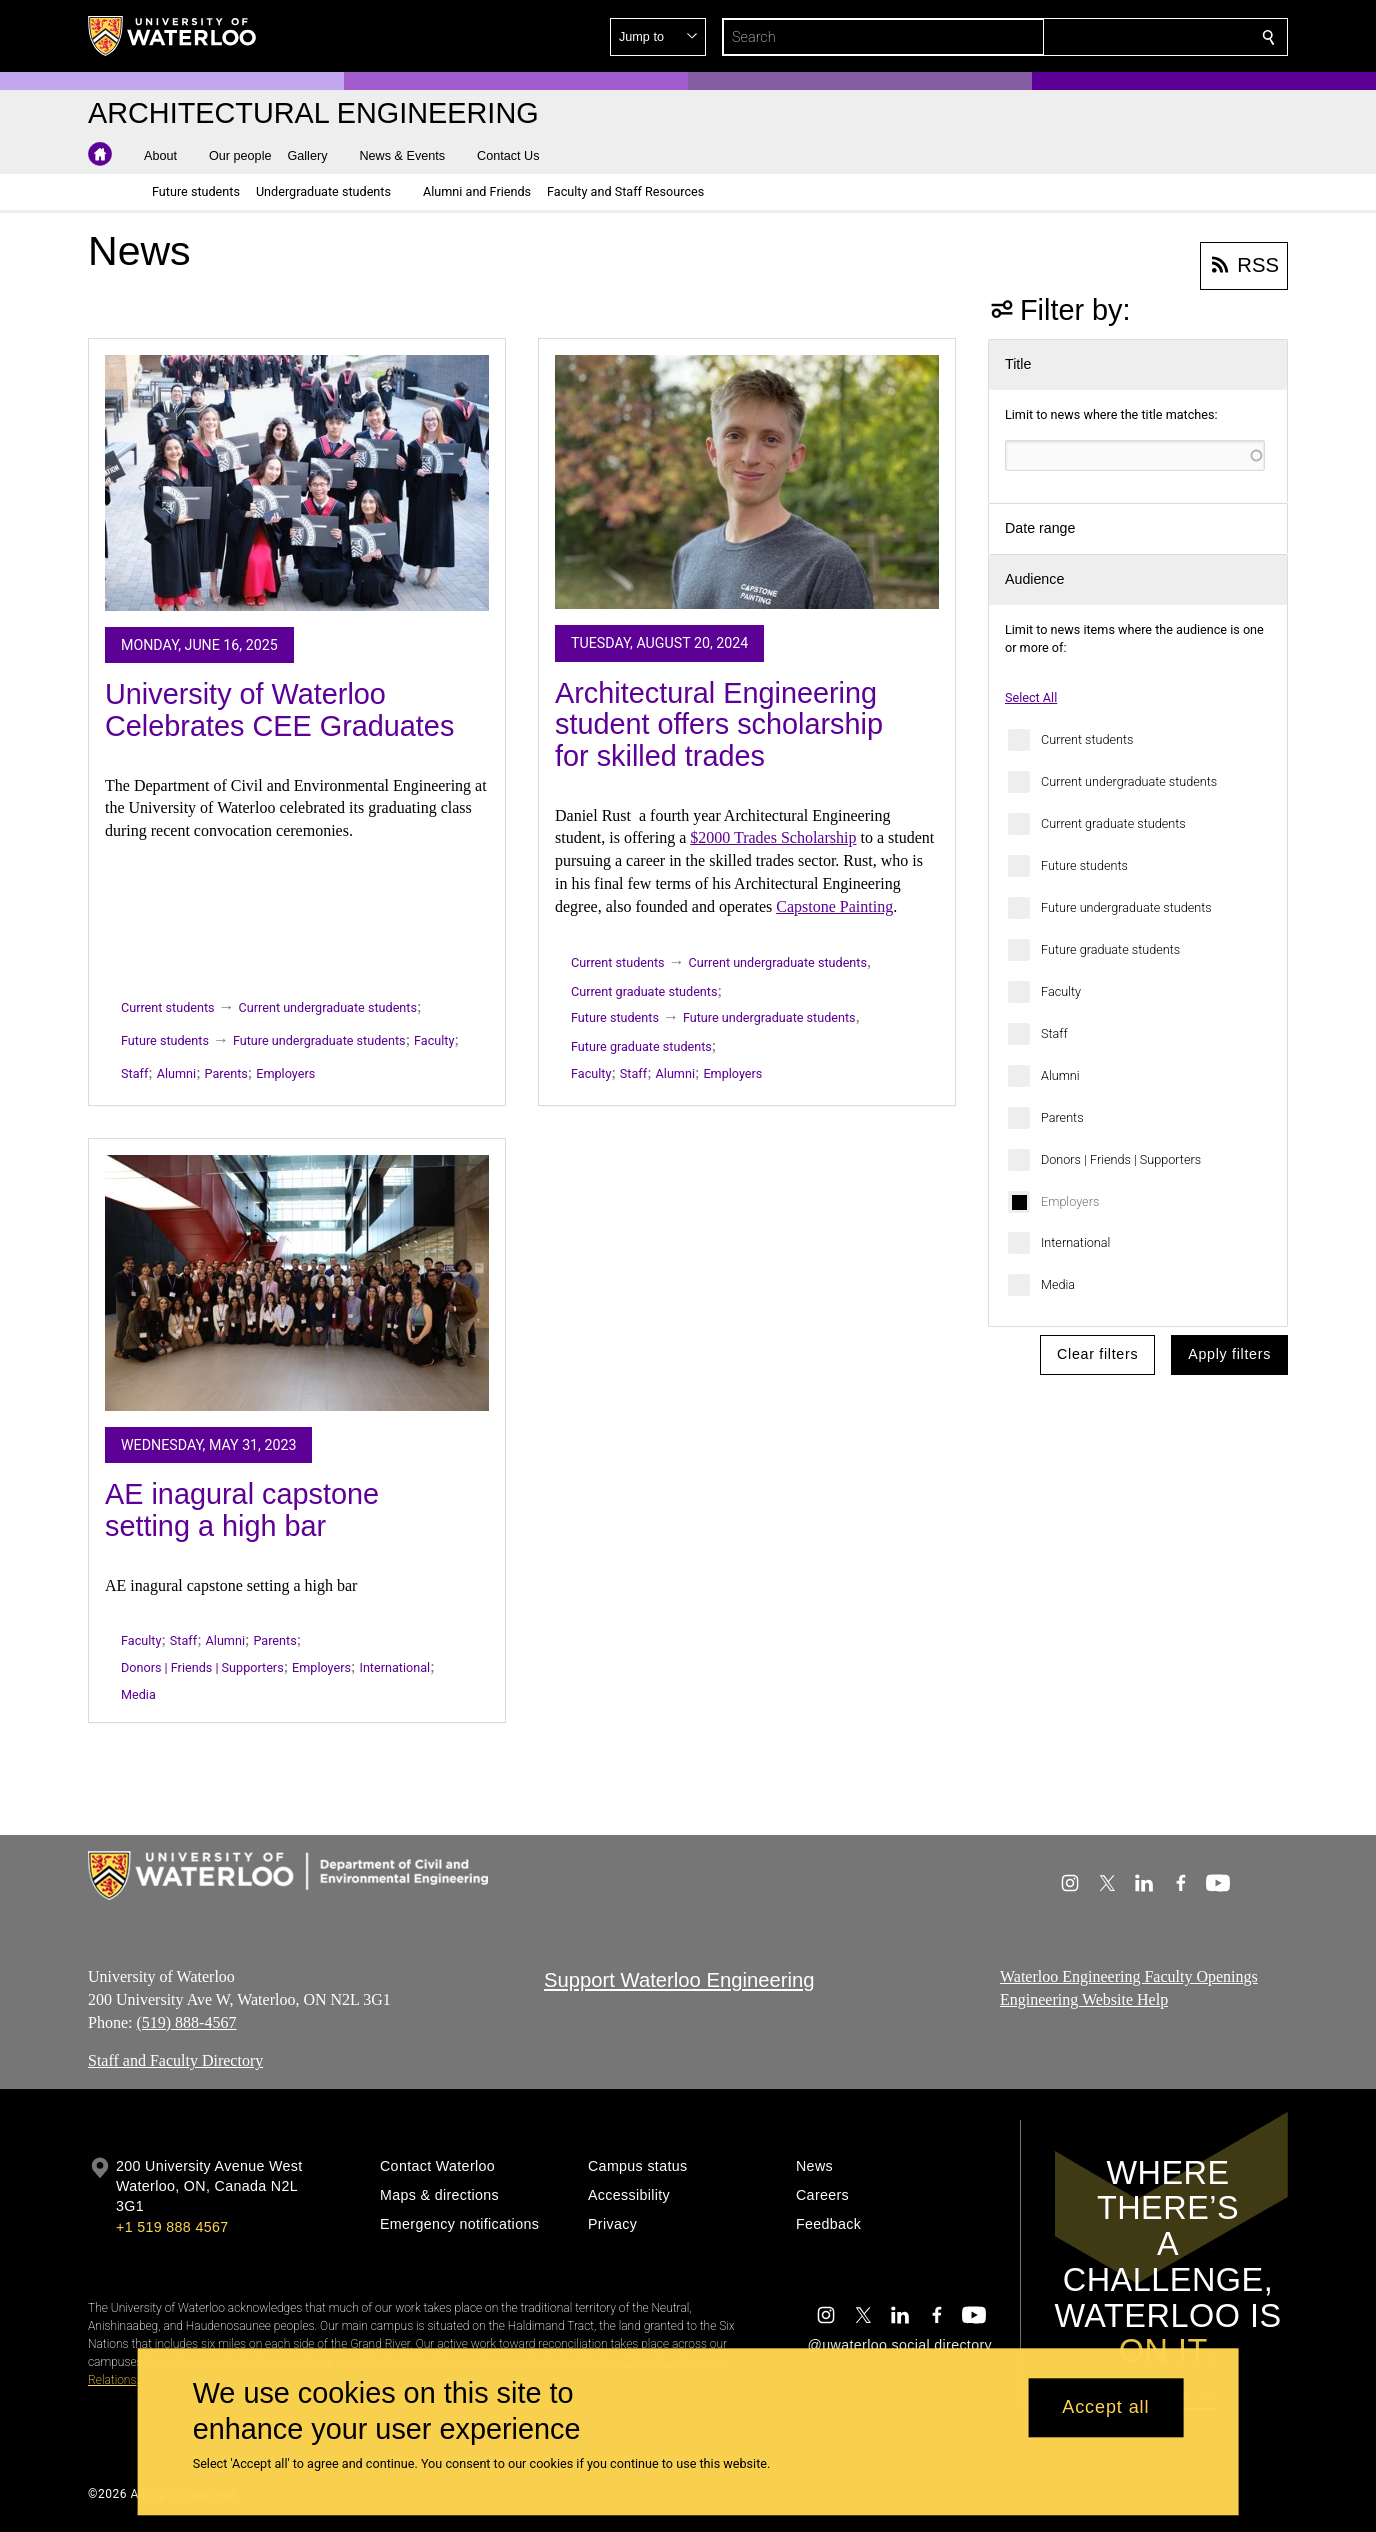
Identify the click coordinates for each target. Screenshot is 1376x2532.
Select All (1031, 697)
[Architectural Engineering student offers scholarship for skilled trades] (747, 482)
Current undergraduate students (1129, 781)
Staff (1054, 1033)
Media (1058, 1284)
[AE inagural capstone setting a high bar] (297, 1283)
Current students (1087, 739)
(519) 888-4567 (186, 2021)
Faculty (1061, 991)
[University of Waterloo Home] (173, 36)
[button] (1124, 37)
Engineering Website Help (1084, 1998)
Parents (1062, 1117)
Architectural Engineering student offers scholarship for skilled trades (719, 724)
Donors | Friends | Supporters (1121, 1159)
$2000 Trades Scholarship (773, 837)
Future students (1084, 865)
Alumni (1060, 1075)
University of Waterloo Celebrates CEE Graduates (279, 710)
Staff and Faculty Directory (175, 2060)
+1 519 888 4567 (172, 2227)
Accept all (1105, 2408)
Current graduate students (1113, 823)
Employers (1070, 1201)
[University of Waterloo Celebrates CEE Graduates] (297, 483)
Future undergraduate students (1126, 907)
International (1075, 1242)
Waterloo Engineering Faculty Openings (1129, 1976)
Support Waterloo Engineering (679, 1980)
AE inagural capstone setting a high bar (242, 1510)
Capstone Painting (834, 906)
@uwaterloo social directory (900, 2345)
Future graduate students (1110, 949)
